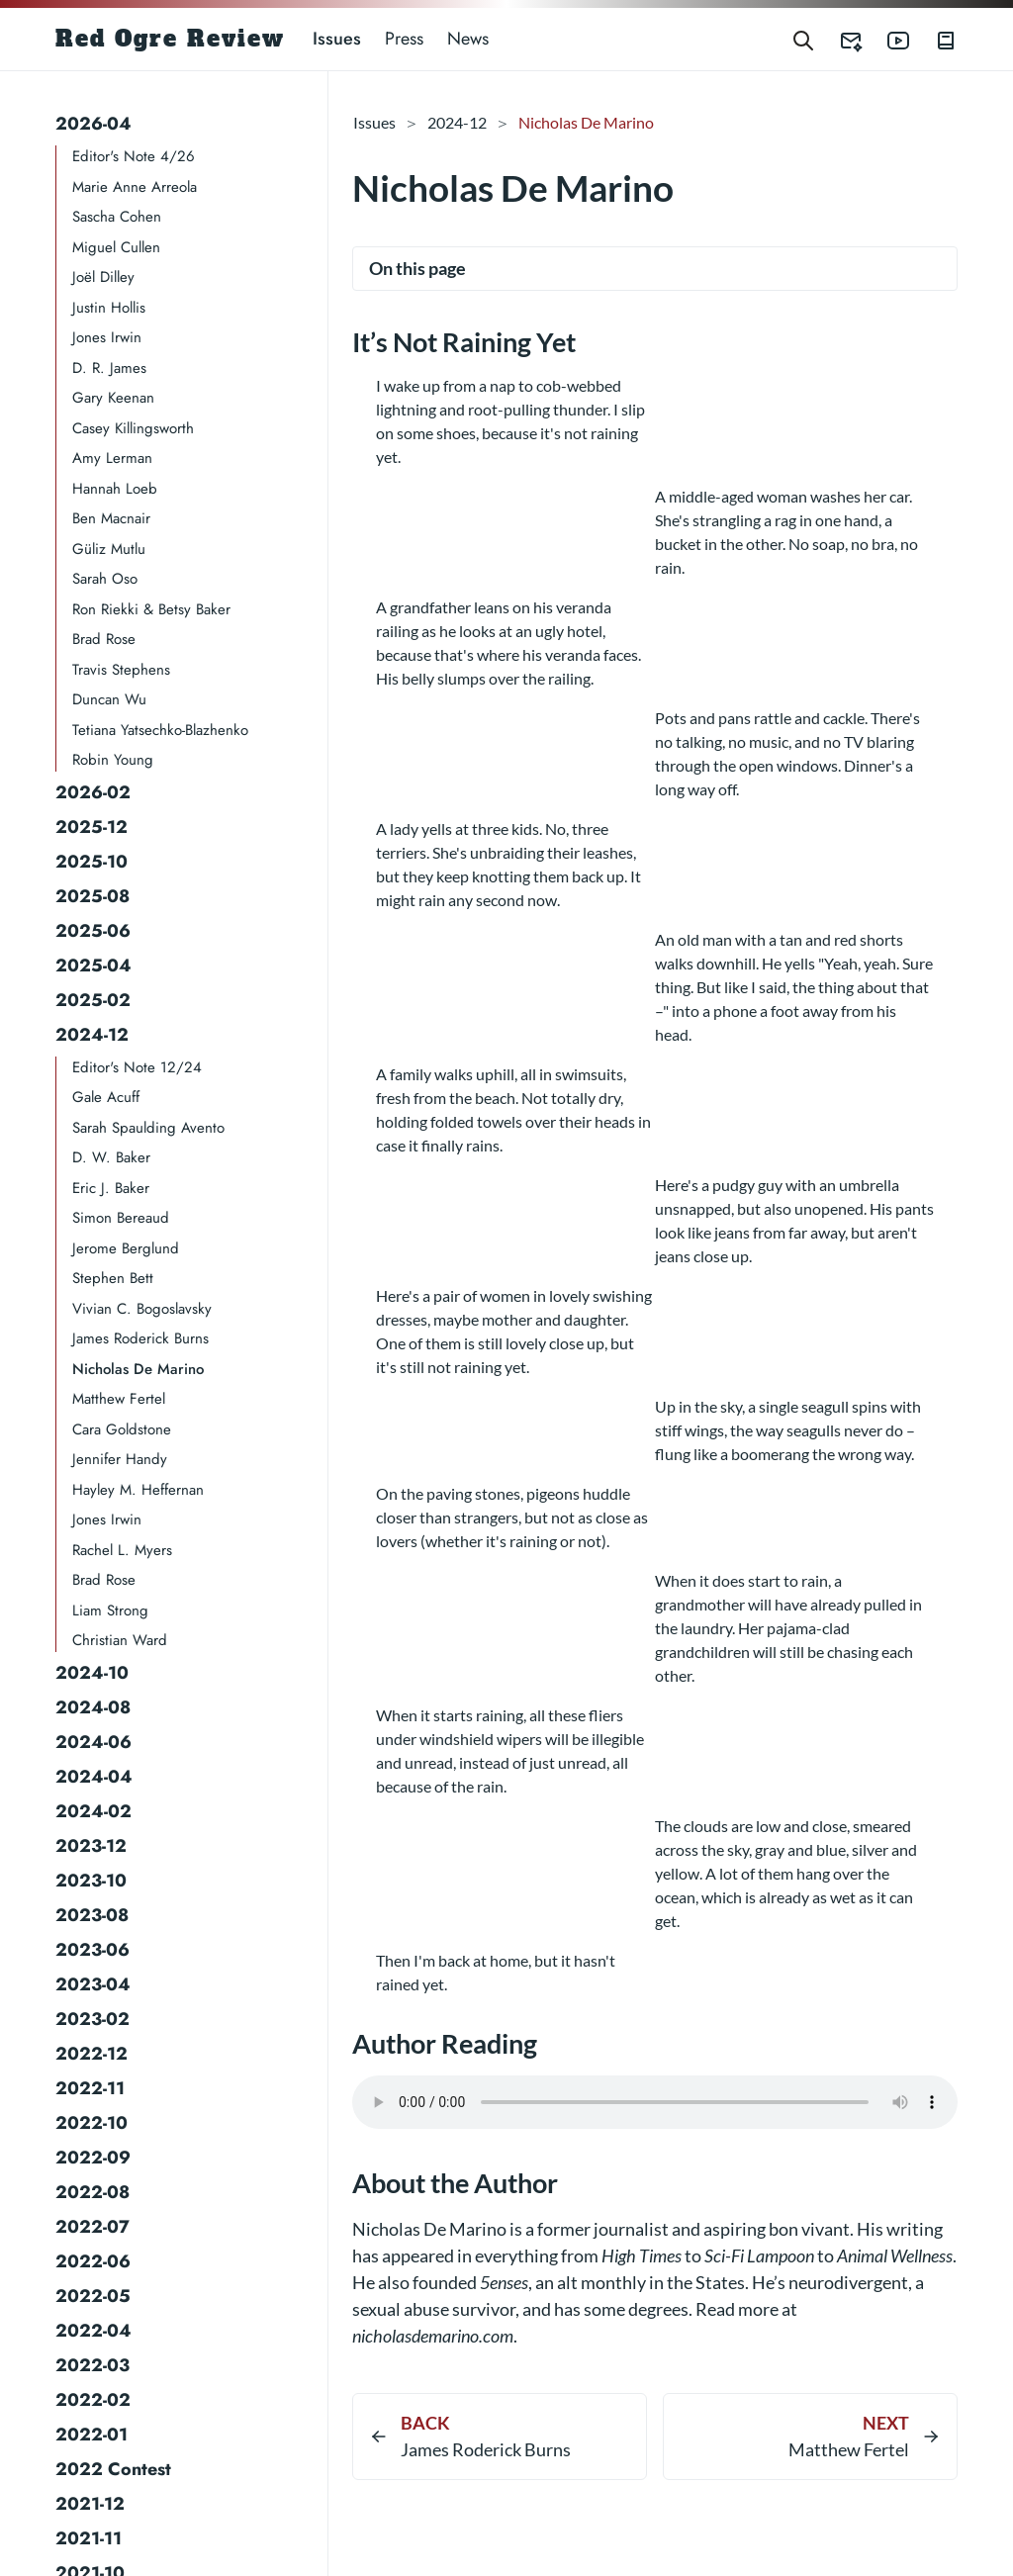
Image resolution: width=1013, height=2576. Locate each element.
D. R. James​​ (109, 368)
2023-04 (93, 1984)
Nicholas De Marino (138, 1369)
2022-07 (92, 2227)
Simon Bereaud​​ (120, 1218)
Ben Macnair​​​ (111, 518)
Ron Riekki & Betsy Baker (151, 609)
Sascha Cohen (116, 217)
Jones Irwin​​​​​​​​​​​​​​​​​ (106, 337)
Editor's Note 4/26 (133, 156)
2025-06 (93, 931)
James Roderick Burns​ (140, 1338)
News (468, 38)
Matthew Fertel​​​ (118, 1399)
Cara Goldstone (121, 1429)
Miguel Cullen (116, 247)
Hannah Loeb (114, 489)
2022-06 (93, 2261)
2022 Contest (113, 2469)
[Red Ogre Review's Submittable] (839, 39)
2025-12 (91, 827)
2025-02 (93, 1000)
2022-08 (92, 2192)
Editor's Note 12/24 (137, 1067)
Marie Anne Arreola (134, 187)
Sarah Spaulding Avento (148, 1128)
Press (404, 38)
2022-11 (90, 2088)
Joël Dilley (103, 277)
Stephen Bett (112, 1278)
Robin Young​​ (112, 760)
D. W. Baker (111, 1157)
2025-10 (91, 861)
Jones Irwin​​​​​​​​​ (106, 1519)
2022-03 (92, 2365)
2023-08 (92, 1915)
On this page (417, 268)
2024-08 (93, 1707)
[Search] (803, 39)
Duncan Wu (109, 699)
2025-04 (93, 965)
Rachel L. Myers (122, 1550)
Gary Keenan (113, 398)
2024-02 (93, 1811)
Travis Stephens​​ (121, 670)
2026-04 (93, 124)
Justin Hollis (108, 308)
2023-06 (92, 1950)
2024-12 (92, 1035)
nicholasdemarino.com (432, 2335)
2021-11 (88, 2538)
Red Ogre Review (170, 38)
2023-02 (92, 2019)
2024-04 (94, 1777)
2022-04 (93, 2331)
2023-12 (91, 1846)
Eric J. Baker (110, 1188)
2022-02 (93, 2400)
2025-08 (92, 896)
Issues (337, 38)
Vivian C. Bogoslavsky (142, 1309)
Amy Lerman (112, 458)
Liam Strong (110, 1610)
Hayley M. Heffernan (138, 1490)
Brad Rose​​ (104, 1580)
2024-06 (93, 1742)
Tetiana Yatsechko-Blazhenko (160, 730)
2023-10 (91, 1880)
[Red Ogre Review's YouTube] (886, 39)
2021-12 (90, 2504)
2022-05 (93, 2296)
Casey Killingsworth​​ (133, 428)
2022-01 (91, 2434)
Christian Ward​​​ (119, 1640)
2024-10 (92, 1673)
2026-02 (93, 792)
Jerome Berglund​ (125, 1248)
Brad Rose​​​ (104, 639)
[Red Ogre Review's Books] (934, 39)
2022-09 (93, 2157)
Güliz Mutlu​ (108, 549)
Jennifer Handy (119, 1459)
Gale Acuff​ (105, 1097)
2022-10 (91, 2123)
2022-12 (91, 2054)
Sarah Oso (105, 579)
